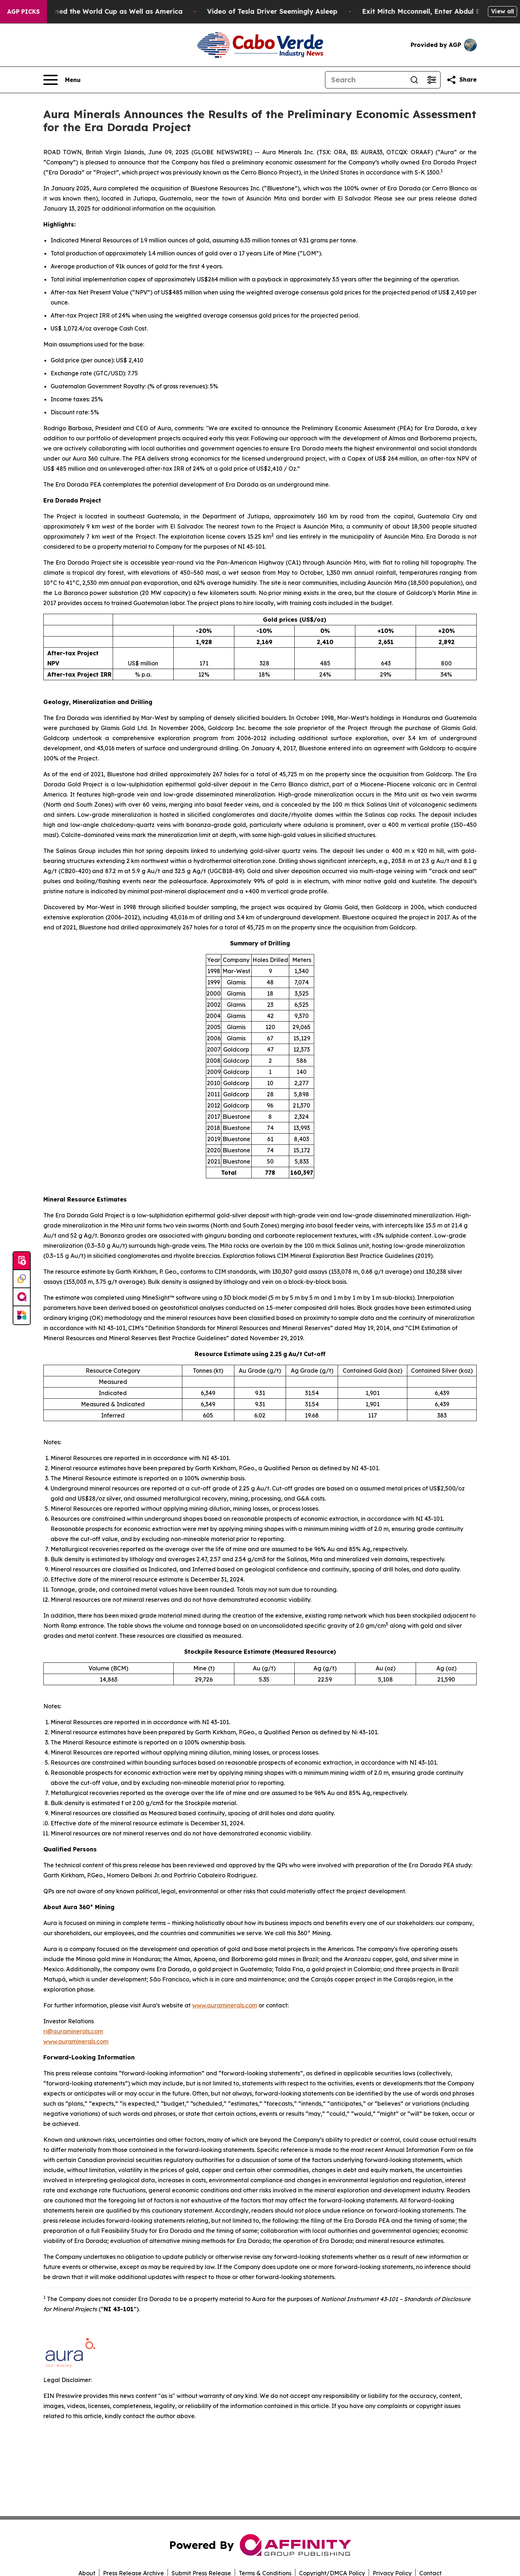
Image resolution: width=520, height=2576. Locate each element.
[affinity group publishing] (21, 1297)
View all (502, 11)
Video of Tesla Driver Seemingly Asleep (300, 11)
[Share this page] (461, 80)
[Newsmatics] (21, 1315)
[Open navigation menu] (62, 80)
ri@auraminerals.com (73, 2031)
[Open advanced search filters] (431, 80)
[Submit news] (21, 1261)
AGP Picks (23, 11)
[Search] (365, 80)
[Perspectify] (21, 1279)
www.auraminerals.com (224, 2005)
